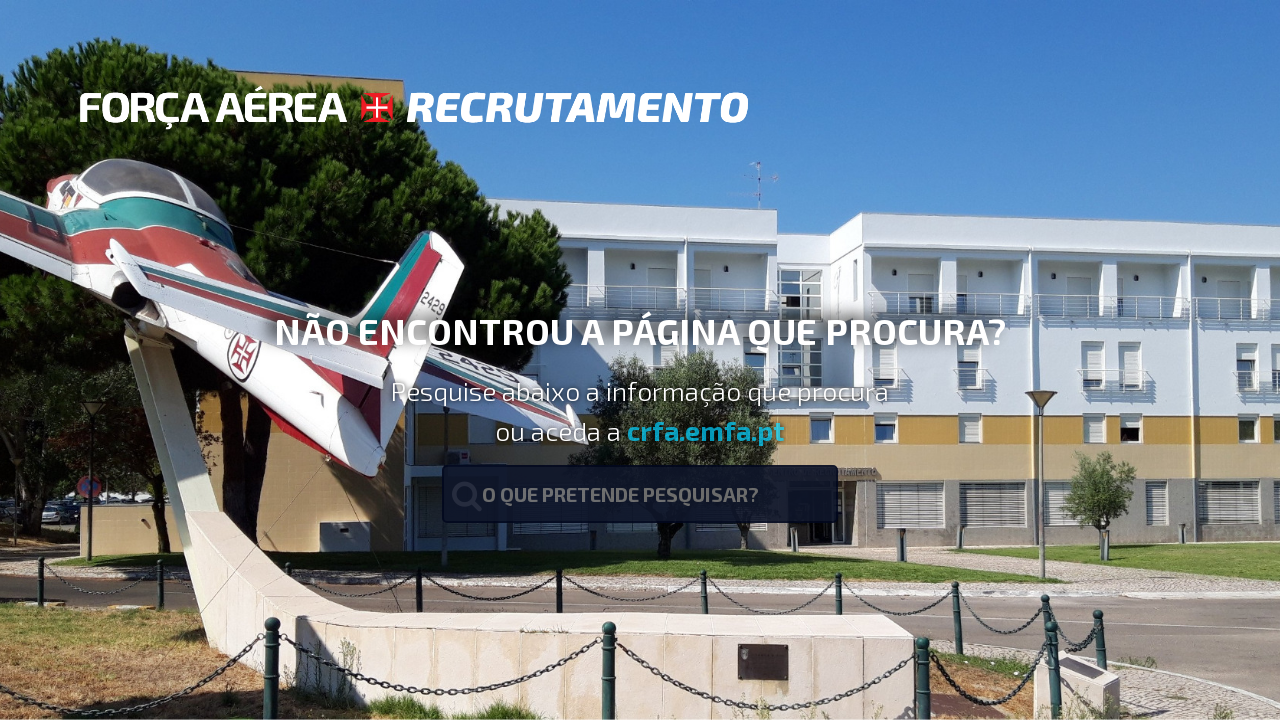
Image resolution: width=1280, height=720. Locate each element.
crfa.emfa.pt (706, 430)
